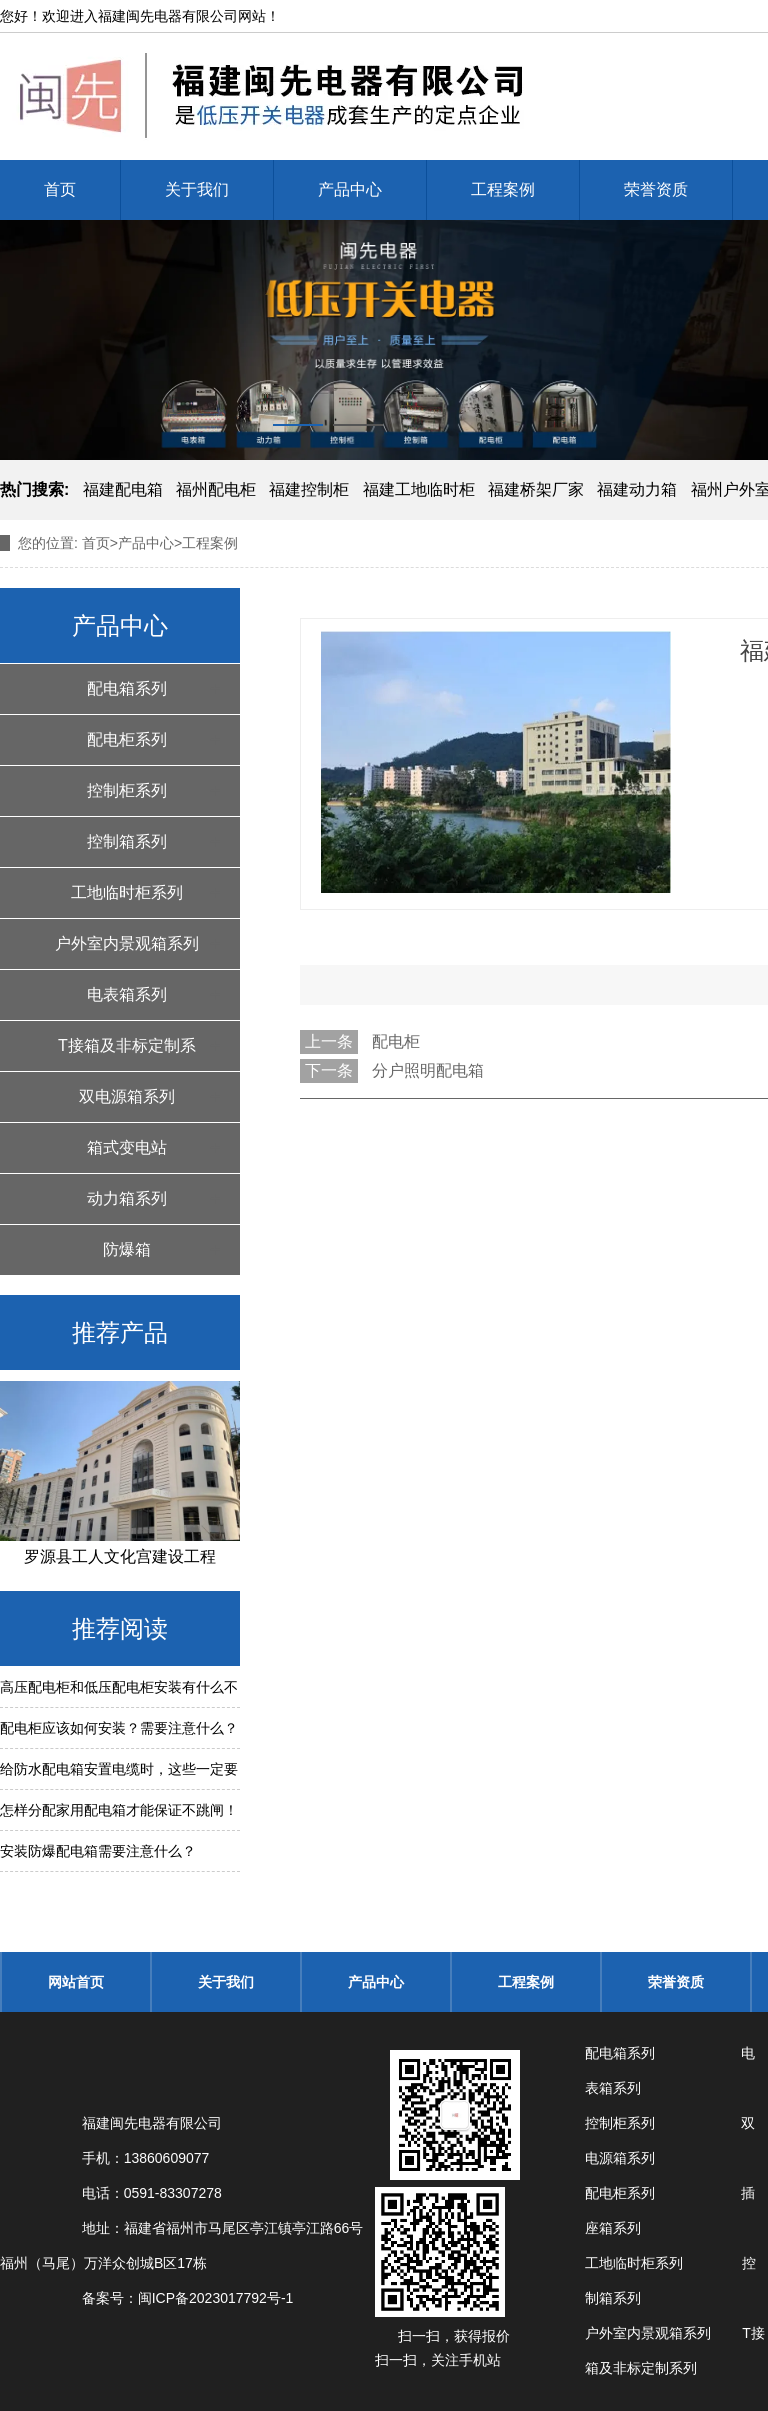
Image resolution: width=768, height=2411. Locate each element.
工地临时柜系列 (127, 892)
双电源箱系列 (127, 1096)
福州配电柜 (216, 489)
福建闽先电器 (140, 16)
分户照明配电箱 (428, 1070)
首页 (60, 189)
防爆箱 (127, 1249)
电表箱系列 (127, 994)
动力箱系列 (127, 1198)
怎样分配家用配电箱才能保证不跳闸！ (119, 1810)
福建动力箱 (637, 489)
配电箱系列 (127, 688)
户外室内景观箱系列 (127, 943)
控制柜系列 (127, 790)
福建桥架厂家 (536, 489)
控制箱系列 (127, 841)
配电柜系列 (127, 739)
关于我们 (197, 189)
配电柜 (396, 1041)
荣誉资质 (656, 189)
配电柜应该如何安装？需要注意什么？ (119, 1728)
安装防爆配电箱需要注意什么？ (98, 1851)
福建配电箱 (123, 489)
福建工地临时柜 (419, 489)
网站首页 (76, 1982)
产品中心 (350, 189)
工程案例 (503, 189)
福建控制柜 (309, 489)
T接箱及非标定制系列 (127, 1054)
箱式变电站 (127, 1147)
